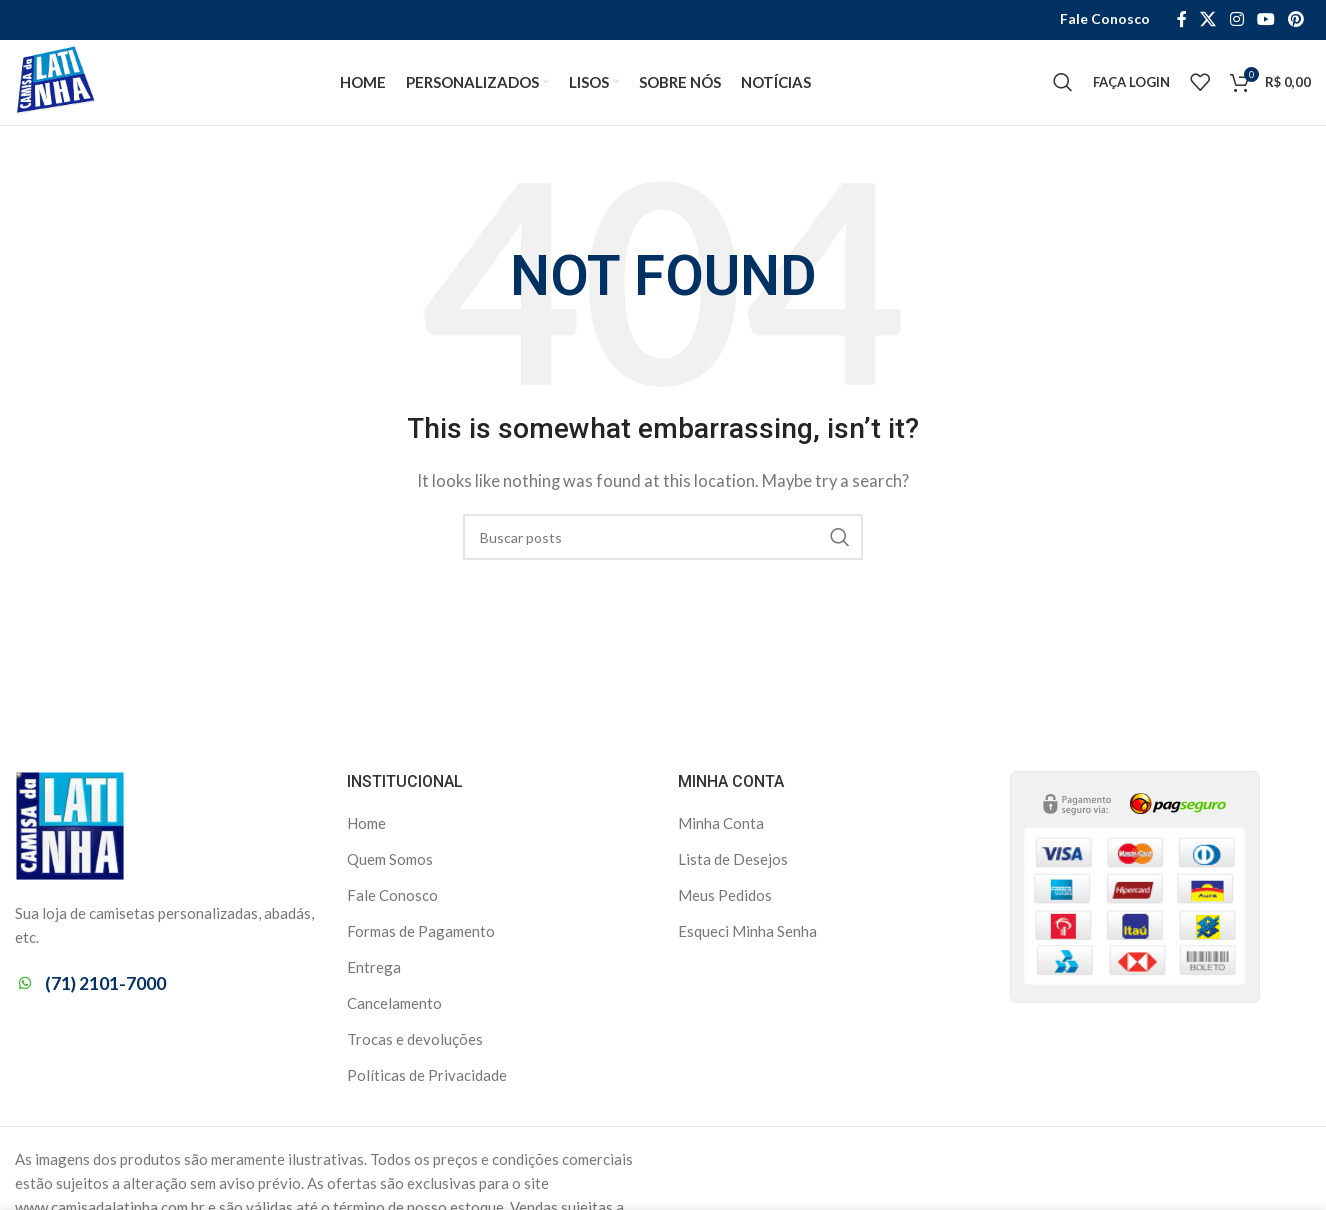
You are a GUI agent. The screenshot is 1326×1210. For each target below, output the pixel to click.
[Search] (1063, 85)
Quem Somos (390, 864)
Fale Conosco (392, 900)
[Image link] (70, 829)
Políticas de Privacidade (427, 1080)
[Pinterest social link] (1296, 20)
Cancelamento (394, 1008)
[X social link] (1208, 20)
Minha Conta (721, 828)
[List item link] (166, 988)
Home (366, 828)
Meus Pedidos (725, 900)
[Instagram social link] (1236, 20)
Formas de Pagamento (421, 936)
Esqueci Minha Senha (747, 936)
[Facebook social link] (1181, 20)
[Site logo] (59, 83)
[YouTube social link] (1265, 20)
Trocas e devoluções (415, 1044)
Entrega (374, 972)
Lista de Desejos (733, 864)
